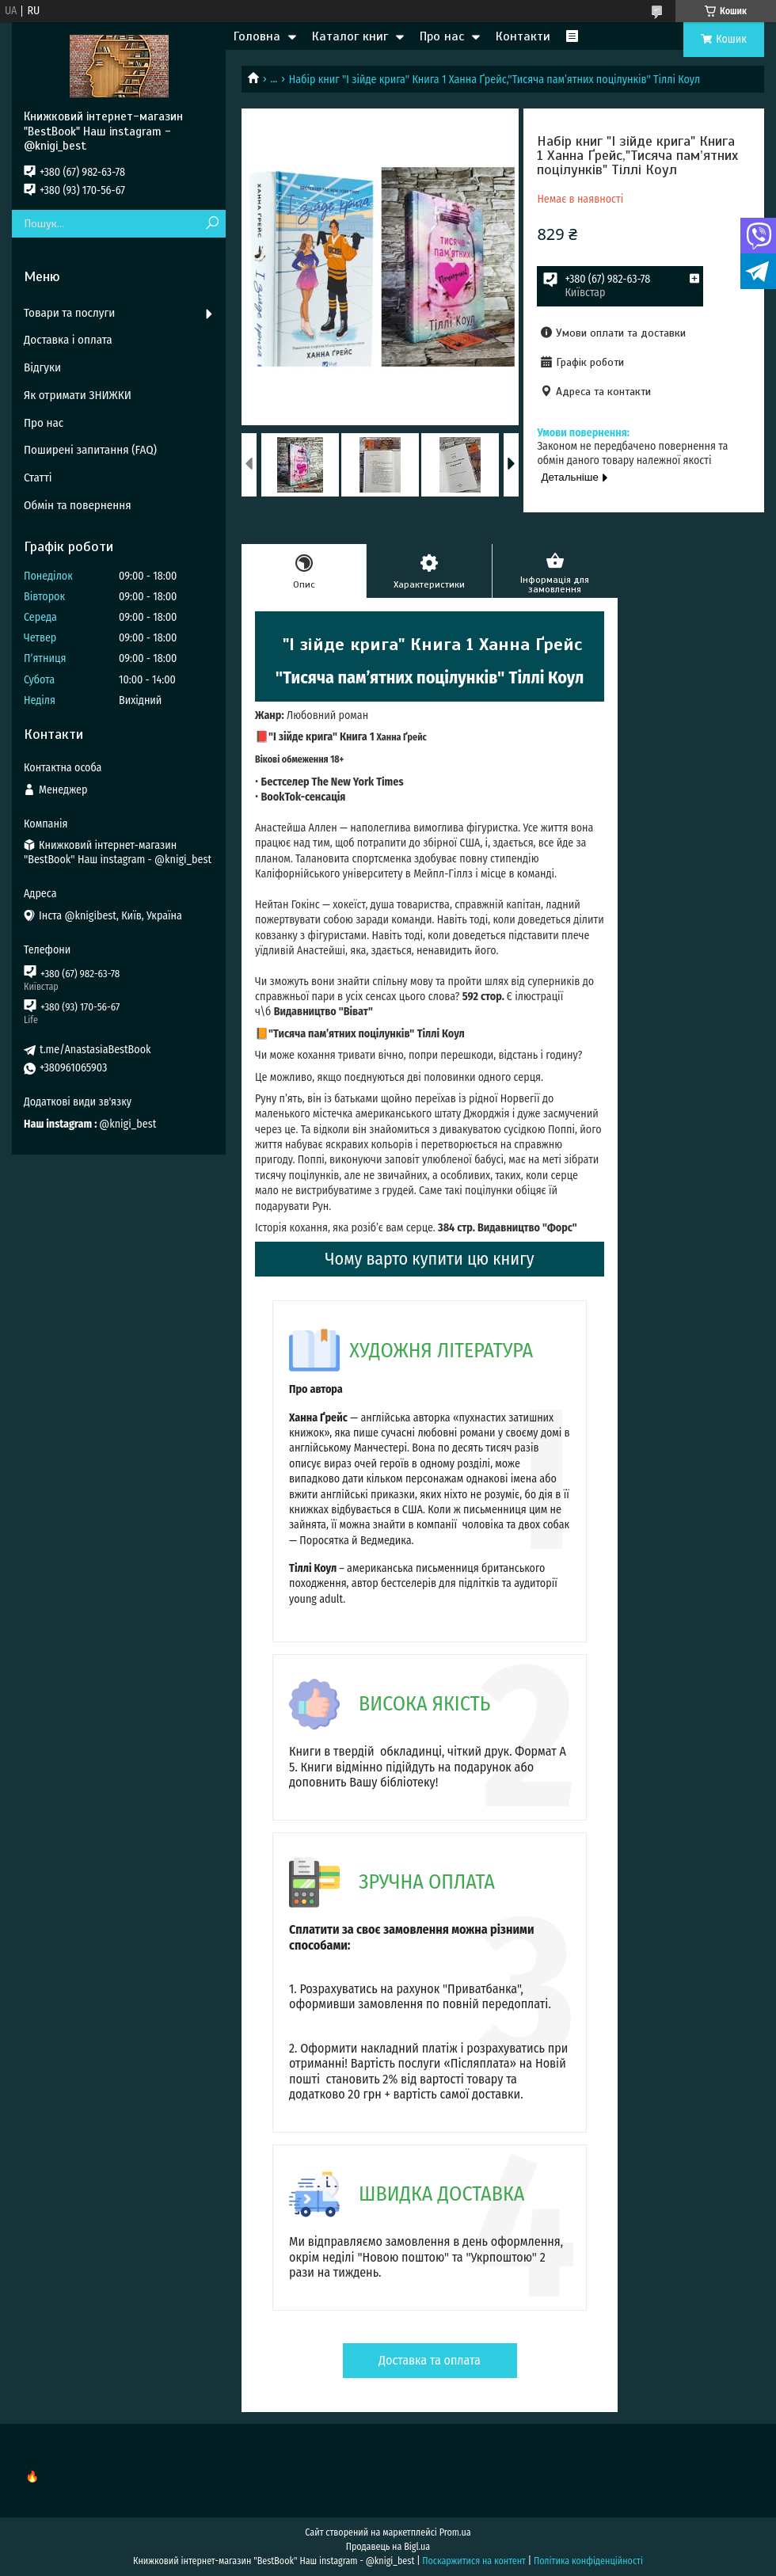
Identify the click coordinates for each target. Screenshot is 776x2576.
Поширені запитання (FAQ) (90, 450)
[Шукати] (212, 224)
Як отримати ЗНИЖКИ (77, 395)
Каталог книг (350, 36)
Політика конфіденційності (588, 2560)
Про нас (442, 36)
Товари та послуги (69, 313)
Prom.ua (455, 2532)
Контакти (523, 36)
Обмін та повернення (77, 505)
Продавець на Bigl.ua (388, 2546)
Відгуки (42, 367)
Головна (257, 36)
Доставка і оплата (68, 340)
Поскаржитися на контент (474, 2560)
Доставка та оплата (429, 2360)
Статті (38, 477)
